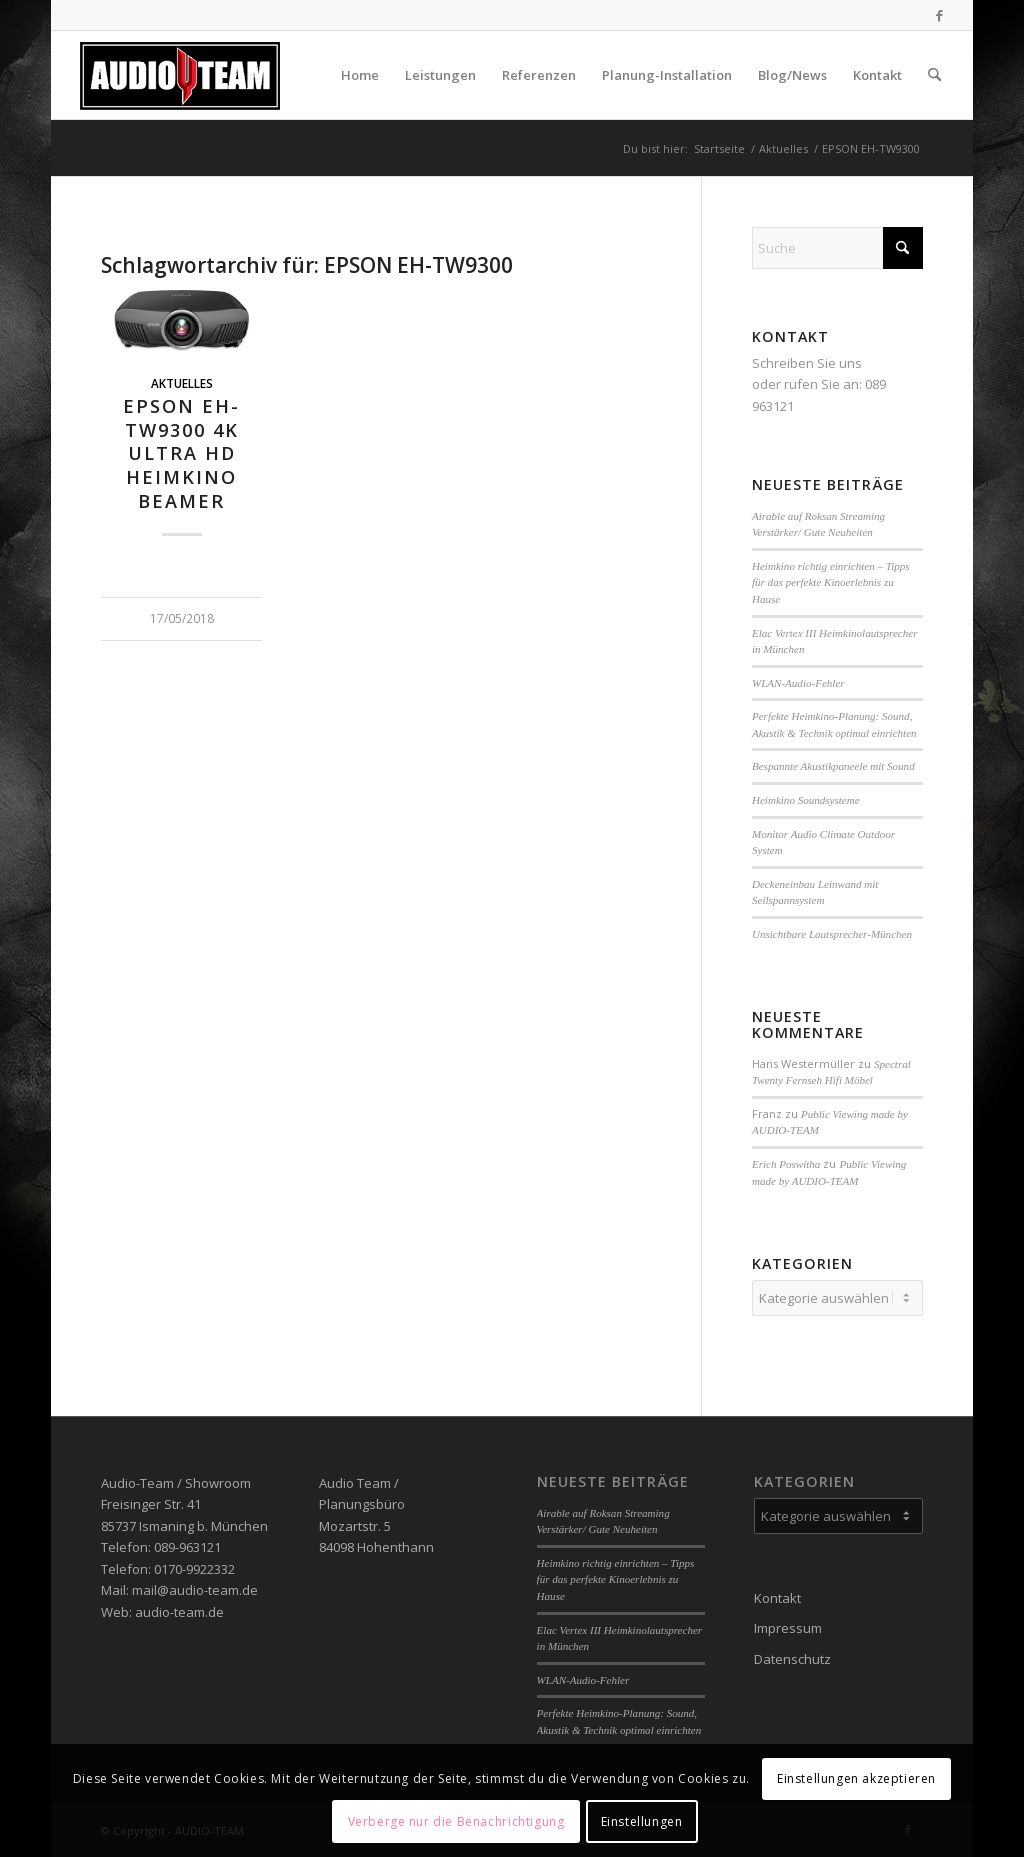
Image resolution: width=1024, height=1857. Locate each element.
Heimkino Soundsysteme (806, 800)
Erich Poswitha (786, 1164)
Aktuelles (182, 383)
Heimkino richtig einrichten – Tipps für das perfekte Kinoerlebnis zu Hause (831, 582)
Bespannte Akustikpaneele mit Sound (833, 766)
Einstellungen (642, 1821)
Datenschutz (792, 1659)
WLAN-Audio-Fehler (798, 683)
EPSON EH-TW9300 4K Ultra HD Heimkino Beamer (181, 453)
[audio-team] (180, 75)
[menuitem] (360, 75)
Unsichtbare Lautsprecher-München (832, 934)
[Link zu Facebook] (939, 15)
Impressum (788, 1628)
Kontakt (777, 1598)
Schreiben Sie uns (807, 363)
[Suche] (934, 75)
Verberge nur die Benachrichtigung (456, 1821)
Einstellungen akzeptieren (856, 1778)
